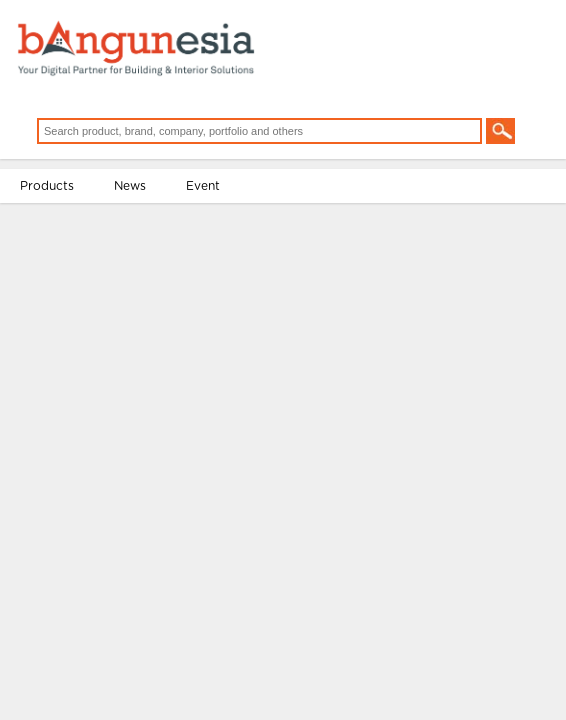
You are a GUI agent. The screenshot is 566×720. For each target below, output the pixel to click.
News (136, 207)
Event (209, 207)
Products (53, 207)
